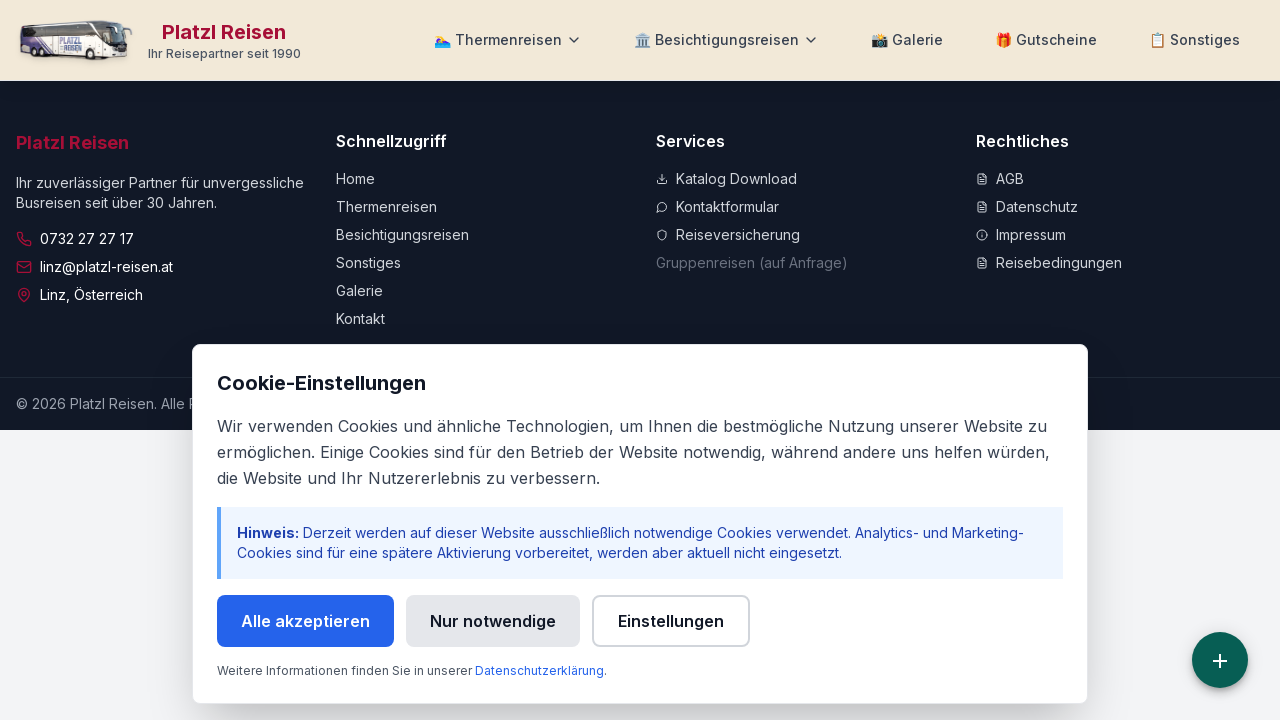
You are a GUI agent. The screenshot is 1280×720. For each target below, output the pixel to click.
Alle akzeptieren (305, 621)
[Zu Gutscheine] (1046, 40)
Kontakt (360, 318)
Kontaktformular (717, 206)
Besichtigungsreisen (402, 234)
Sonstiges (368, 262)
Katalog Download (726, 178)
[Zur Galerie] (907, 40)
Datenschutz (1027, 206)
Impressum (1021, 234)
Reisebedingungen (1049, 262)
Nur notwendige (493, 621)
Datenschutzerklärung (539, 670)
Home (355, 178)
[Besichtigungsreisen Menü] (726, 40)
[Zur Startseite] (158, 40)
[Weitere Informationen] (1194, 40)
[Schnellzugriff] (1220, 660)
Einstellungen (671, 621)
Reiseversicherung (728, 234)
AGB (1000, 178)
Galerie (359, 290)
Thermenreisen (386, 206)
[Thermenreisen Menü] (508, 40)
